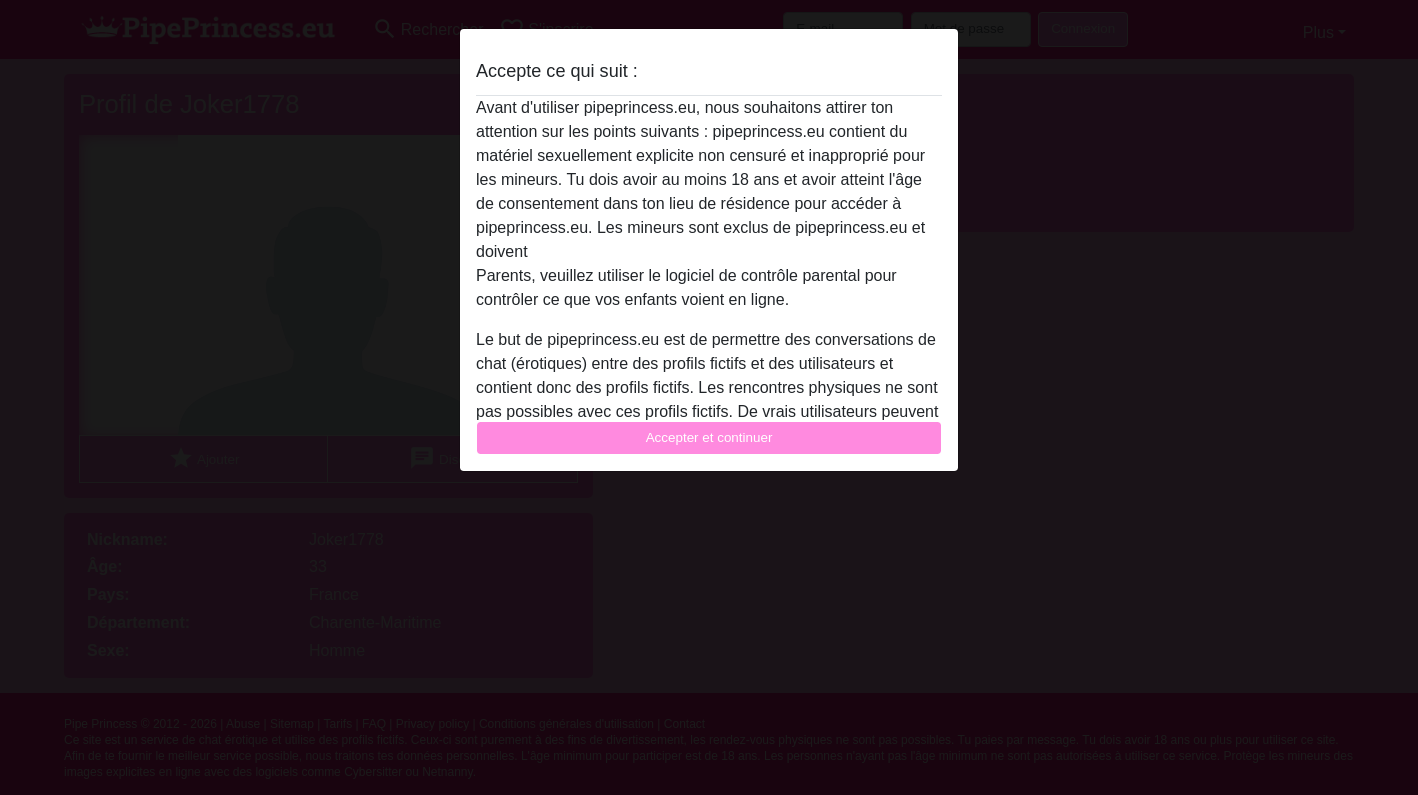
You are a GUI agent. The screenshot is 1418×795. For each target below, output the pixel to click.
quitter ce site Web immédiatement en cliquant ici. (708, 251)
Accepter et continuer (709, 437)
